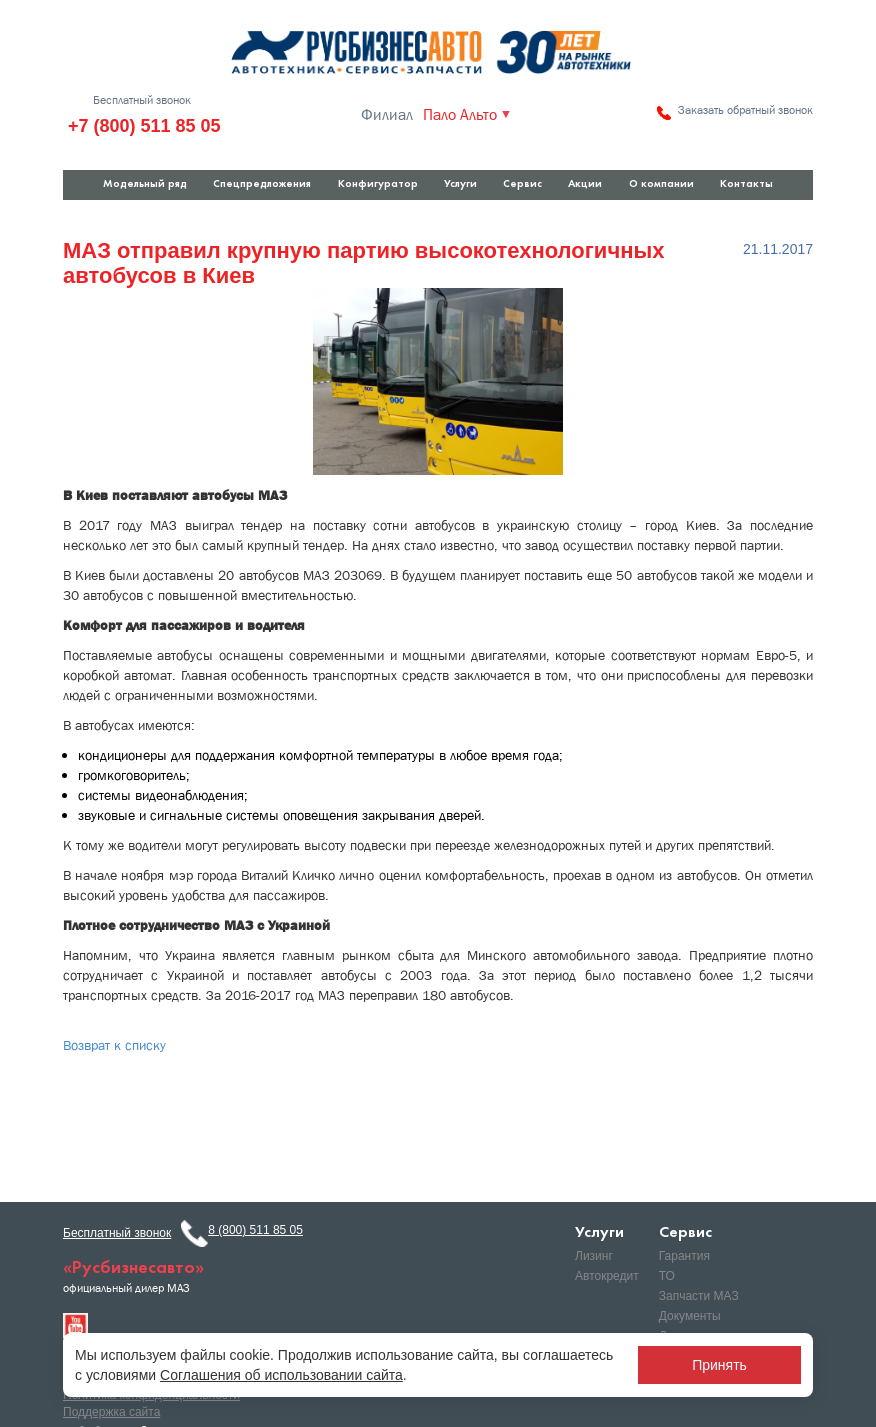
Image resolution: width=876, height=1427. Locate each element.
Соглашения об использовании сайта (281, 1375)
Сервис (522, 184)
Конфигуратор (378, 184)
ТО (667, 1276)
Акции (585, 184)
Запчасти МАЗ (699, 1296)
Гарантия (684, 1256)
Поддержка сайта (111, 1412)
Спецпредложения (262, 184)
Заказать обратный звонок (745, 110)
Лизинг (594, 1256)
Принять (719, 1365)
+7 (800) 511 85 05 (144, 126)
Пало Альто (460, 115)
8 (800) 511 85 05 (255, 1230)
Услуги (460, 184)
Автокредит (607, 1276)
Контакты (746, 184)
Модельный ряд (145, 184)
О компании (661, 184)
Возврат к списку (114, 1045)
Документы (690, 1316)
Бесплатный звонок (142, 100)
